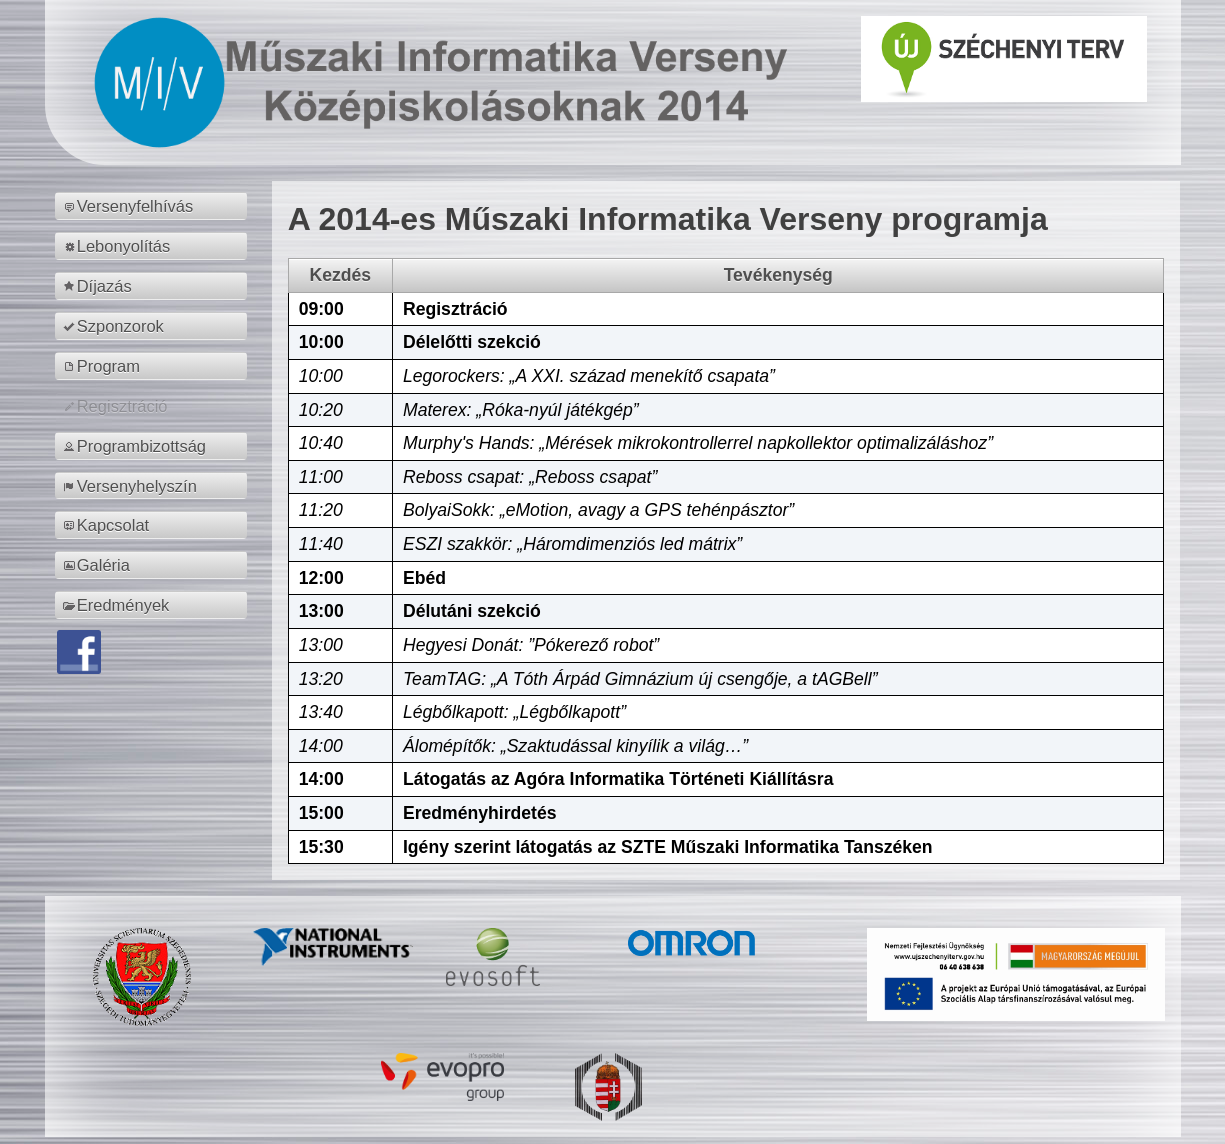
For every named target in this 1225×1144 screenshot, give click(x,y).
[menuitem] (154, 206)
